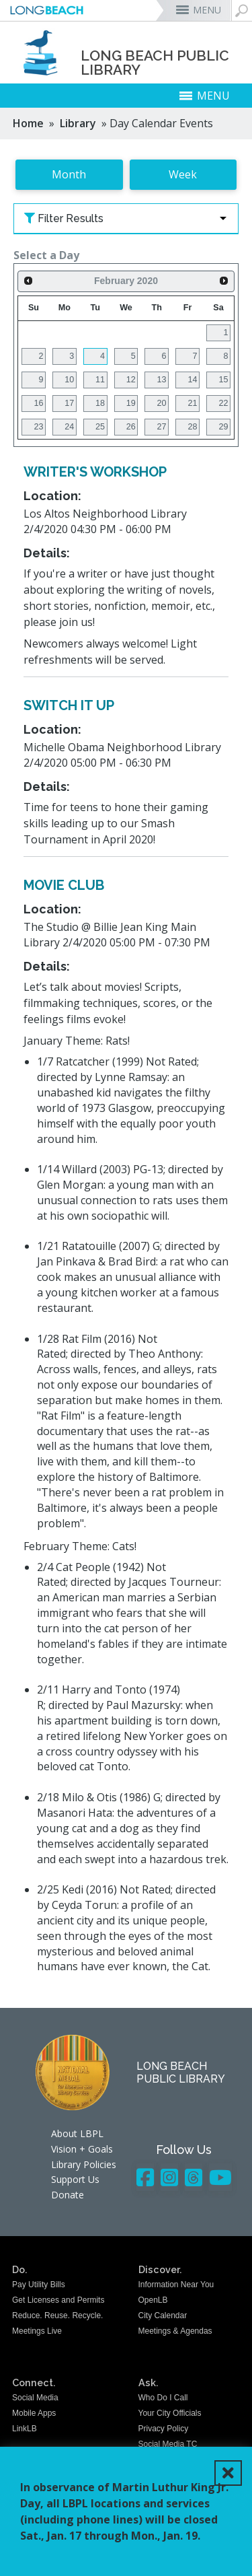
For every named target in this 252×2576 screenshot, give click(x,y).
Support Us (75, 2179)
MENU (207, 9)
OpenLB (153, 2300)
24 (69, 426)
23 (38, 426)
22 (223, 403)
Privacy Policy (163, 2428)
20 (162, 403)
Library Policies (83, 2164)
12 (131, 379)
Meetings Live (37, 2331)
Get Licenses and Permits (58, 2300)
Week (183, 174)
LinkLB (24, 2428)
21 (192, 403)
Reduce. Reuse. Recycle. (57, 2315)
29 (223, 426)
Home (28, 123)
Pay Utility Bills (38, 2284)
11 (100, 379)
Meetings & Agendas (175, 2331)
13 (162, 379)
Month (69, 174)
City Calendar (162, 2315)
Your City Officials (170, 2413)
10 (69, 379)
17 (69, 403)
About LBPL (77, 2133)
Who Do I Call (163, 2397)
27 (162, 426)
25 (100, 426)
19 (131, 403)
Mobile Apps (34, 2413)
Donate (67, 2194)
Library (78, 123)
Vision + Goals (82, 2149)
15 (223, 379)
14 (192, 379)
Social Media (35, 2397)
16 (38, 403)
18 (100, 403)
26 (131, 426)
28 (192, 426)
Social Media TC (168, 2444)
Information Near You (176, 2284)
